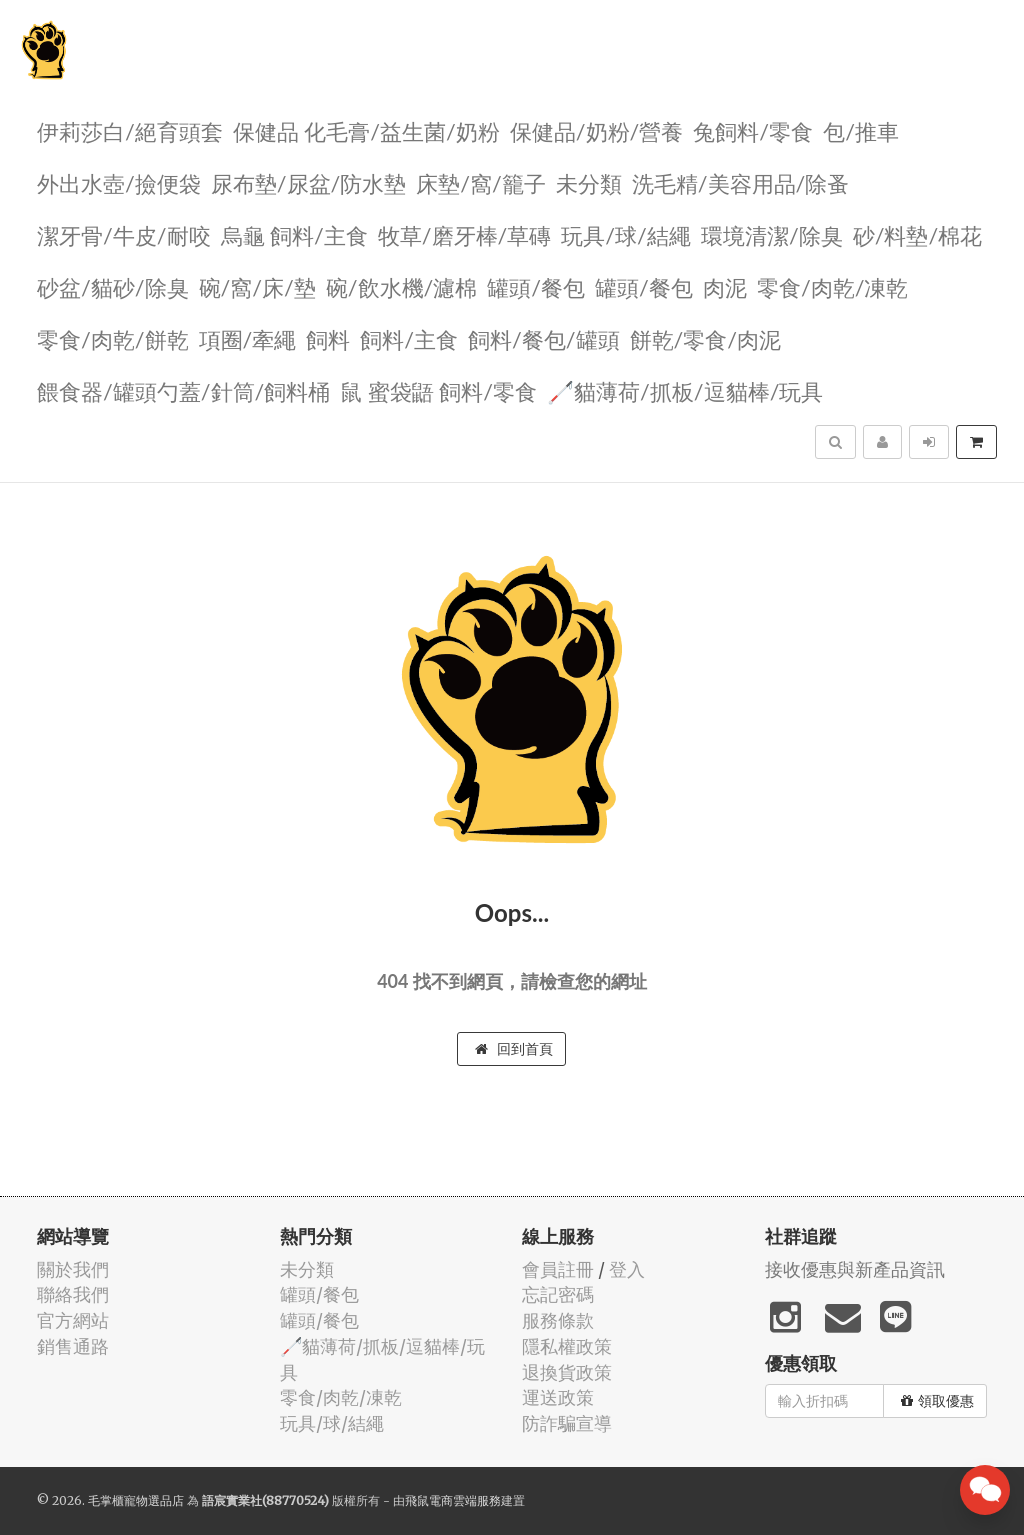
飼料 (328, 338)
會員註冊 (558, 1269)
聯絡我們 (73, 1294)
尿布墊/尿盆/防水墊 (309, 182)
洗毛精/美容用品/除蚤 (741, 182)
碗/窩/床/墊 (257, 286)
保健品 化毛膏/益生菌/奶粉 (366, 130)
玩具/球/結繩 (626, 234)
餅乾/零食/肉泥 (706, 338)
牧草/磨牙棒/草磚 (465, 234)
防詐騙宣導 (567, 1423)
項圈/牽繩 (248, 338)
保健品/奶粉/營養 (597, 130)
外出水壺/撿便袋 (119, 182)
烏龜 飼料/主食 (294, 234)
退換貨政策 (567, 1372)
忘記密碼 (558, 1294)
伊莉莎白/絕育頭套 (130, 130)
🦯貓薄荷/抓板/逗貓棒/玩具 (685, 390)
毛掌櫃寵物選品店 (136, 1500)
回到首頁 (514, 1049)
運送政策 (558, 1397)
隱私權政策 (567, 1346)
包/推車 (861, 130)
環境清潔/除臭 (772, 234)
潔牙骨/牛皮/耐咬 (124, 234)
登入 (627, 1269)
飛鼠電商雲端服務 (453, 1500)
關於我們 (73, 1269)
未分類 (589, 182)
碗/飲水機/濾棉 (402, 286)
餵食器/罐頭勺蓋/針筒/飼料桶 (183, 390)
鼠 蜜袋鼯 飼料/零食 (438, 390)
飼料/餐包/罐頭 (544, 338)
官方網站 (73, 1320)
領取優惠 (937, 1401)
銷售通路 (73, 1346)
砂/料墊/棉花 (918, 234)
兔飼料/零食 (753, 130)
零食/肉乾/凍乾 (833, 286)
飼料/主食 (409, 338)
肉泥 (725, 286)
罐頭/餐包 (536, 286)
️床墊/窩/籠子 (481, 182)
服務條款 (558, 1320)
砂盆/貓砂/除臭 (113, 286)
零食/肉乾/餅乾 (113, 338)
